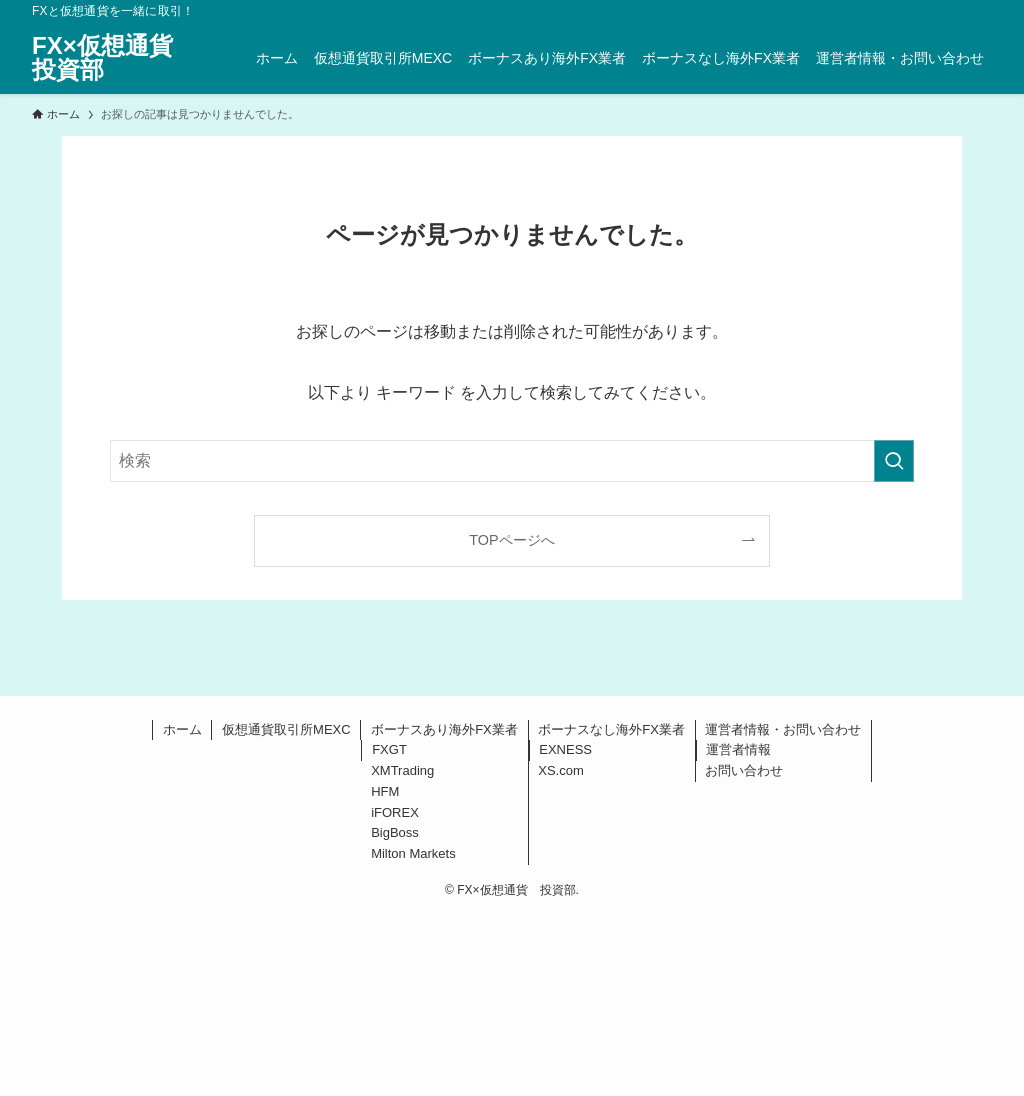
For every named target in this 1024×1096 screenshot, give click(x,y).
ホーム (182, 729)
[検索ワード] (512, 461)
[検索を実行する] (894, 461)
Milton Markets (413, 853)
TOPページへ (511, 540)
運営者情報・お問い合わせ (783, 729)
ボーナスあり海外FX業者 (444, 729)
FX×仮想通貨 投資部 (114, 58)
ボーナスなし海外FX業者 (611, 729)
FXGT (389, 749)
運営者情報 (738, 749)
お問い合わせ (744, 770)
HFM (385, 791)
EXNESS (565, 749)
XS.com (561, 770)
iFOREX (395, 812)
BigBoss (395, 832)
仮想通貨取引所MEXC (286, 729)
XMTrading (402, 770)
